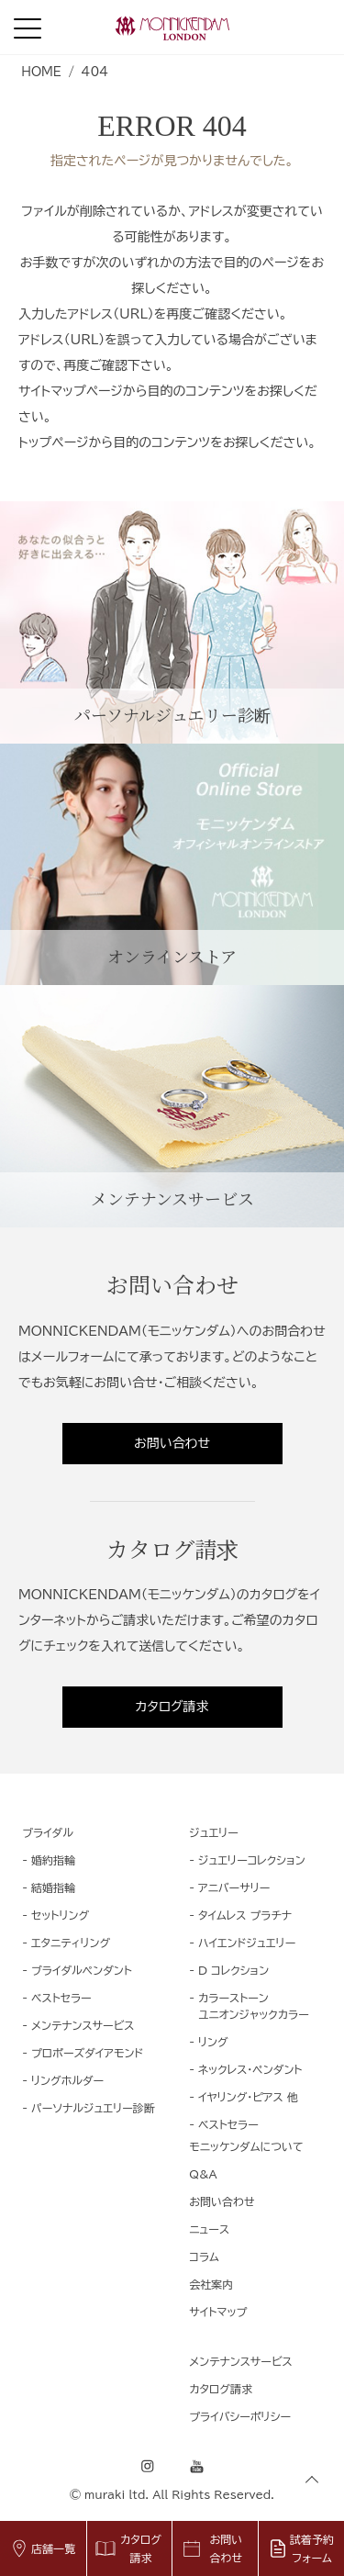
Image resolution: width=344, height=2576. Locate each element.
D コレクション (233, 1970)
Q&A (202, 2173)
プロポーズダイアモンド (87, 2052)
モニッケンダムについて (246, 2146)
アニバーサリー (234, 1887)
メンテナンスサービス (82, 2025)
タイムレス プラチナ (245, 1915)
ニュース (209, 2228)
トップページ (53, 442)
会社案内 (211, 2284)
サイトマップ (218, 2311)
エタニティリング (70, 1942)
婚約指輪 (53, 1859)
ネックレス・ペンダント (250, 2069)
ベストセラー (61, 1997)
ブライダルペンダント (81, 1970)
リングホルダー (67, 2080)
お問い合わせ (172, 1443)
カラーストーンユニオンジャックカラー (253, 2006)
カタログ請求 (171, 1706)
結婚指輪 (53, 1887)
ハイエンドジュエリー (246, 1942)
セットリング (60, 1915)
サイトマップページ (70, 391)
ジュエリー (214, 1832)
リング (213, 2041)
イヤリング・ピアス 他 (248, 2096)
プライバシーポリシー (240, 2416)
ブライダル (47, 1832)
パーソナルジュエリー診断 (93, 2107)
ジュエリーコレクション (251, 1859)
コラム (204, 2256)
